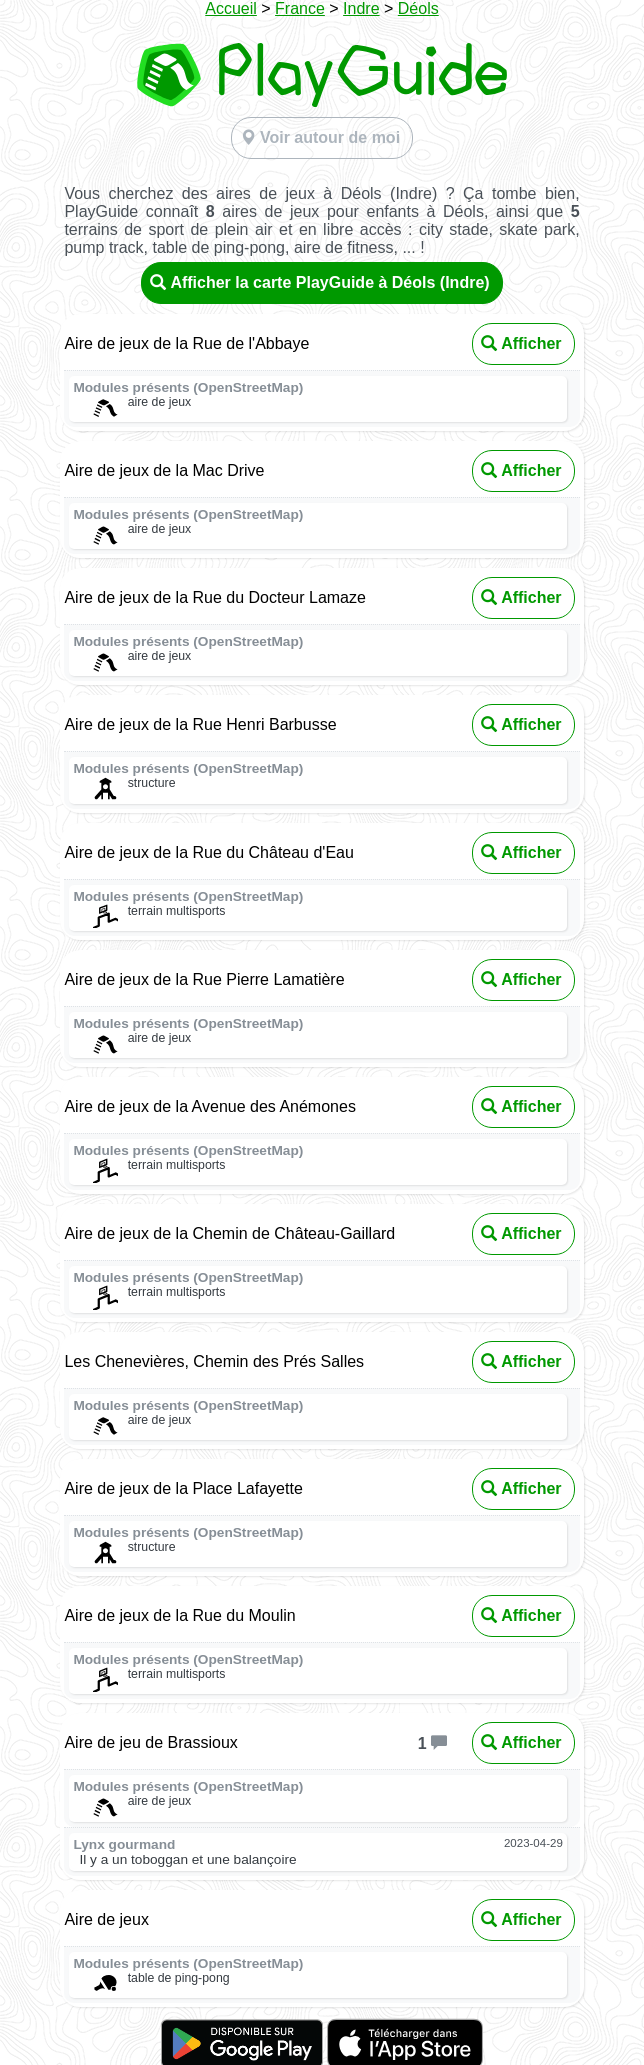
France (300, 8)
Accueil (231, 8)
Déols (418, 8)
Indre (361, 8)
